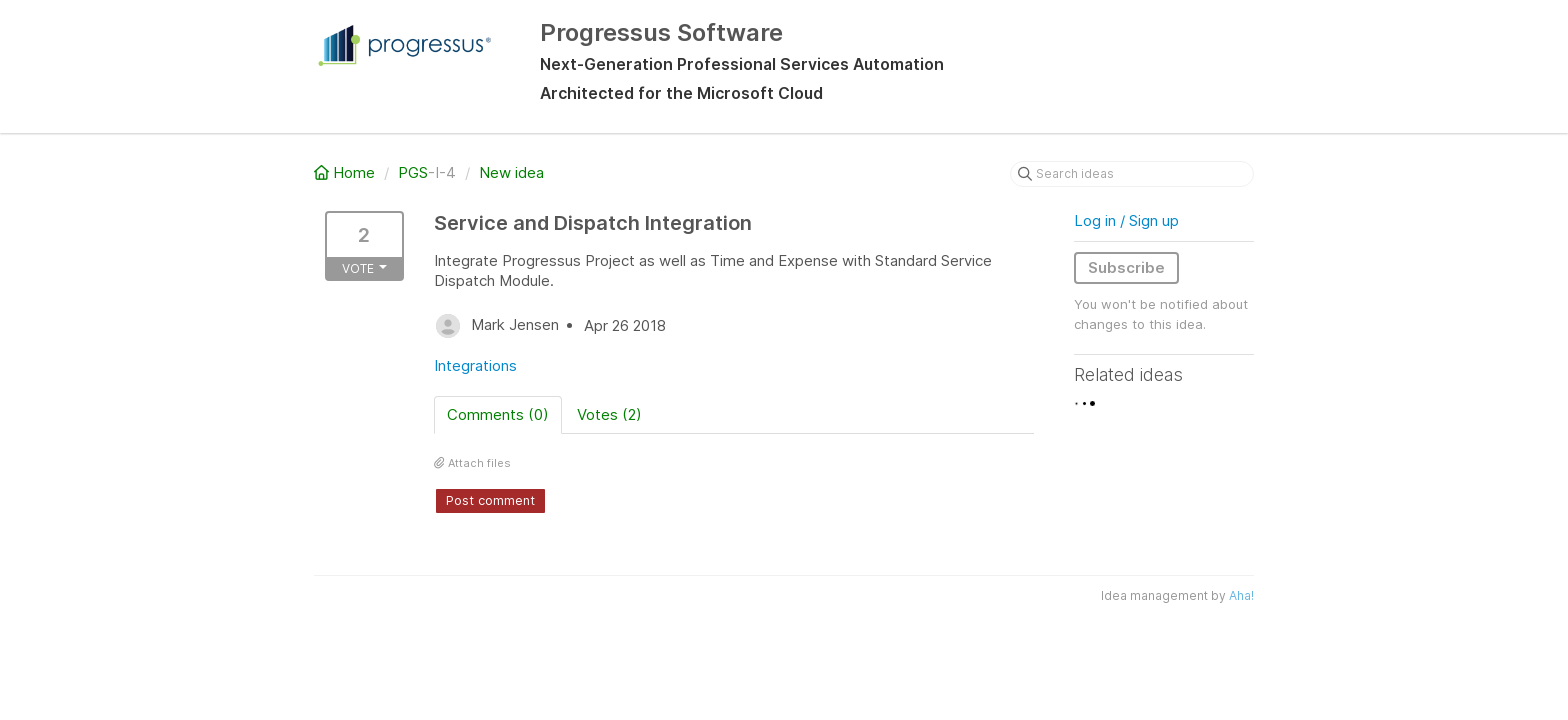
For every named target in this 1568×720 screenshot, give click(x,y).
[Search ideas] (1132, 174)
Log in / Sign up (1126, 220)
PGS (413, 172)
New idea (511, 172)
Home (346, 172)
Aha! (1241, 595)
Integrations (475, 365)
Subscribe (1126, 267)
